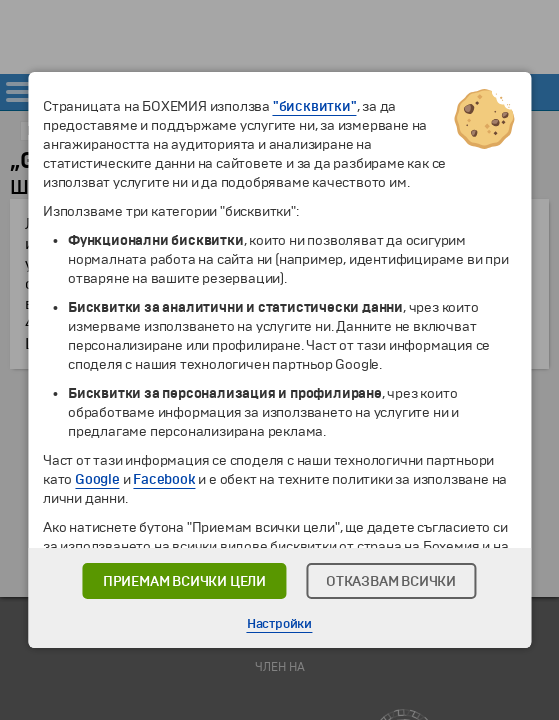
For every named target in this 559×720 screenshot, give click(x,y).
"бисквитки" (315, 106)
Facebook (164, 479)
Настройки (279, 624)
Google (97, 479)
